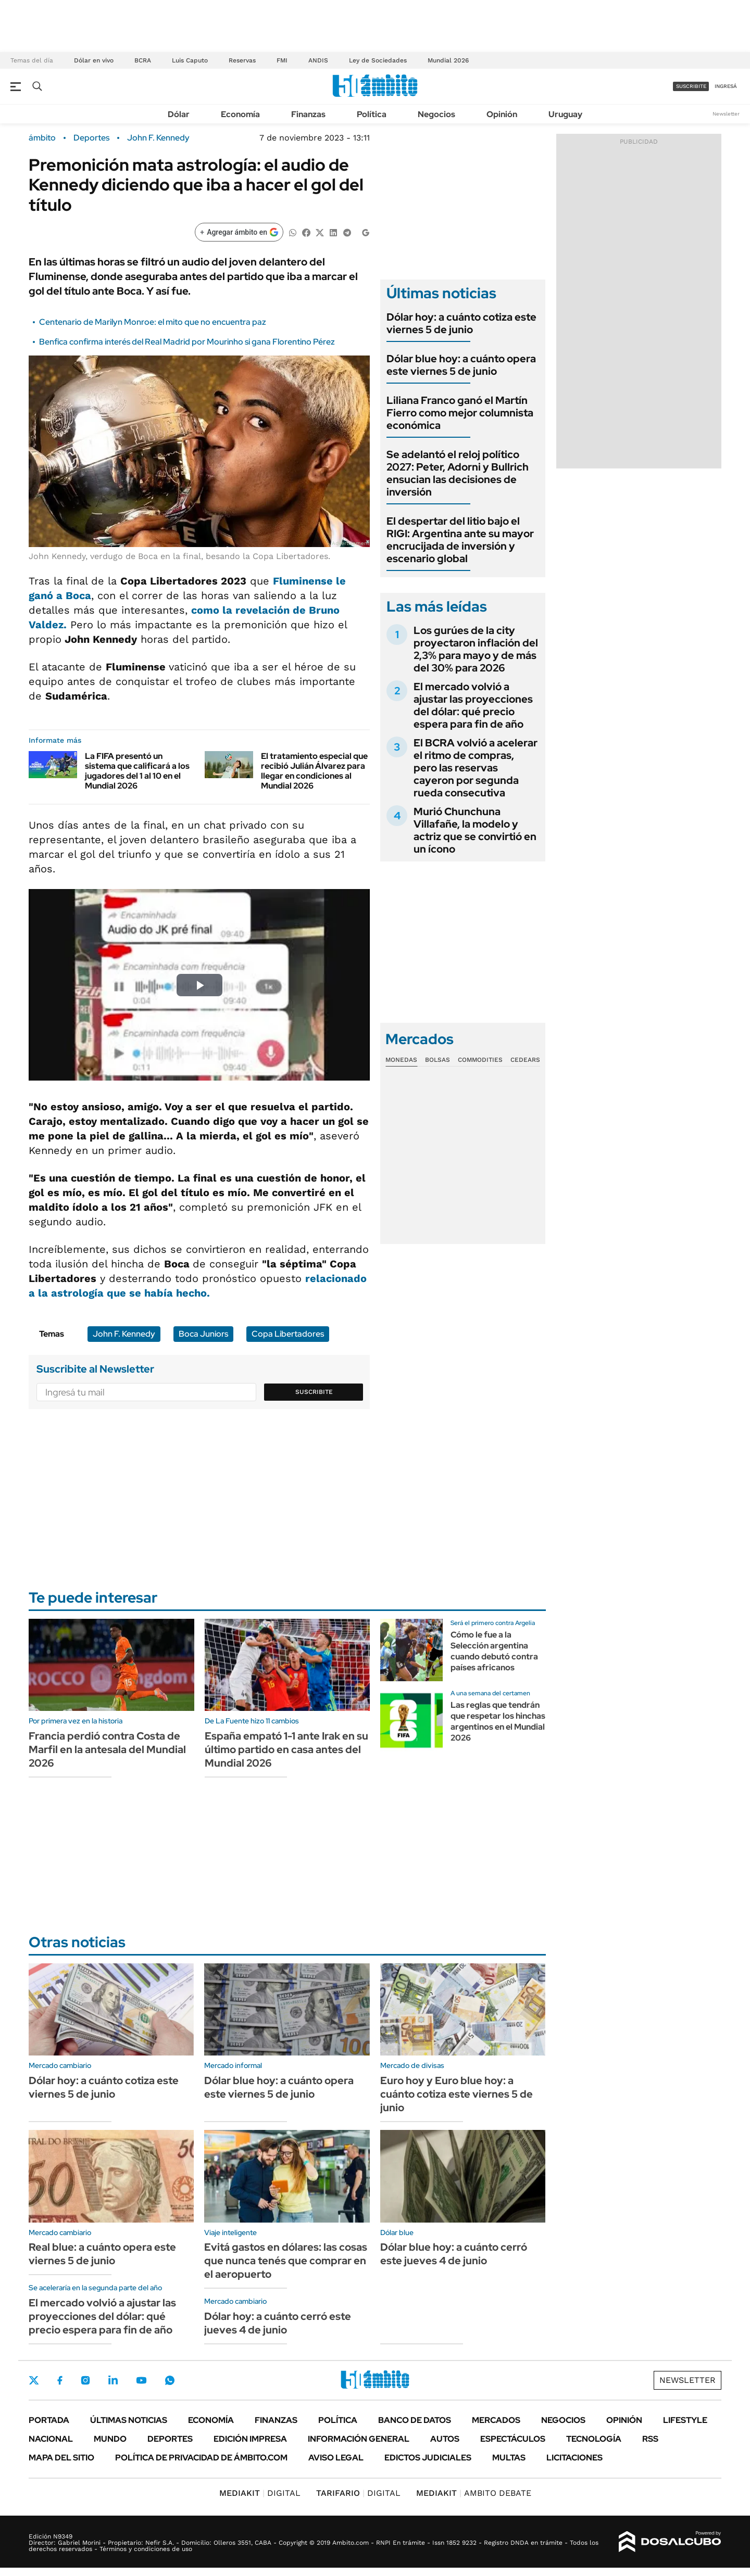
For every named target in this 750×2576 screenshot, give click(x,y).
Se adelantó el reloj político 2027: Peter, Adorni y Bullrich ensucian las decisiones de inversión (457, 473)
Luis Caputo (190, 60)
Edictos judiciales (427, 2457)
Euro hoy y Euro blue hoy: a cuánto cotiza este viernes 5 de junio (456, 2094)
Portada (49, 2420)
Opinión (501, 114)
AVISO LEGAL (336, 2457)
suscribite (691, 86)
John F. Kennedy (158, 138)
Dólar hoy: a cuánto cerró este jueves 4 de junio (277, 2323)
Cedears (525, 1059)
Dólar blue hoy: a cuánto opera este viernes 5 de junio (461, 365)
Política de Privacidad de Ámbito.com (201, 2457)
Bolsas (437, 1059)
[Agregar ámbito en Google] (239, 232)
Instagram (85, 2380)
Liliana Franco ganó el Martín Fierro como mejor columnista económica (459, 413)
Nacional (51, 2438)
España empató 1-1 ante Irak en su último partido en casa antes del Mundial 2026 (286, 1749)
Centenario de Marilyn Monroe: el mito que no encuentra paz (152, 321)
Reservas (242, 60)
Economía (240, 114)
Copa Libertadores (288, 1333)
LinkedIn (113, 2380)
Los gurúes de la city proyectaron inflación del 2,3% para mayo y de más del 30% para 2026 (476, 649)
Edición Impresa (250, 2438)
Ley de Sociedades (378, 60)
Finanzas (308, 114)
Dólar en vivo (94, 60)
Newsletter (726, 114)
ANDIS (318, 60)
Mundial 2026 (448, 60)
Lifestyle (685, 2420)
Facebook (60, 2380)
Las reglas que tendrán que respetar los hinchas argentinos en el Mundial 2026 (498, 1721)
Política (371, 114)
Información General (358, 2438)
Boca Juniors (203, 1333)
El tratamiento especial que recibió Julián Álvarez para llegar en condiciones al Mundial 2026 (314, 771)
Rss (650, 2438)
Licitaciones (574, 2457)
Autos (444, 2438)
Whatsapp (169, 2380)
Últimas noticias (128, 2420)
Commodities (480, 1059)
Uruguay (565, 114)
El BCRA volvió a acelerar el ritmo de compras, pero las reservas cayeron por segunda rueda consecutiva (476, 768)
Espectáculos (512, 2438)
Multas (509, 2457)
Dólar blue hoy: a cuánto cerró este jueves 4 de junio (453, 2253)
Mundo (110, 2438)
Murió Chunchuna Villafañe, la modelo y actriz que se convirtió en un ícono (475, 830)
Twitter (34, 2380)
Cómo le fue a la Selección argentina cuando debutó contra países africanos (494, 1650)
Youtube (141, 2380)
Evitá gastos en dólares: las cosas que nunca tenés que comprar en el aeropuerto (285, 2260)
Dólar (179, 114)
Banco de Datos (414, 2420)
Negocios (436, 114)
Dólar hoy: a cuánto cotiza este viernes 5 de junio (461, 323)
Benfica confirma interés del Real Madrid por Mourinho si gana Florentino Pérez (187, 341)
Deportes (91, 138)
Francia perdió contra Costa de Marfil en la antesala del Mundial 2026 (107, 1749)
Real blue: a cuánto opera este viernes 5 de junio (102, 2253)
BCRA (142, 60)
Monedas (401, 1059)
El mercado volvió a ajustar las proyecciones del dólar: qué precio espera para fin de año (473, 705)
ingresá (726, 86)
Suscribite (314, 1391)
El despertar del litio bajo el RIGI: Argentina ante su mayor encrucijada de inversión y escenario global (460, 539)
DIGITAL (260, 2493)
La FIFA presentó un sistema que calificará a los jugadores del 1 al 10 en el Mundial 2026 (137, 771)
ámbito (42, 138)
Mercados (496, 2420)
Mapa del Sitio (61, 2457)
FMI (282, 60)
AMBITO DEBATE (473, 2493)
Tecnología (593, 2438)
